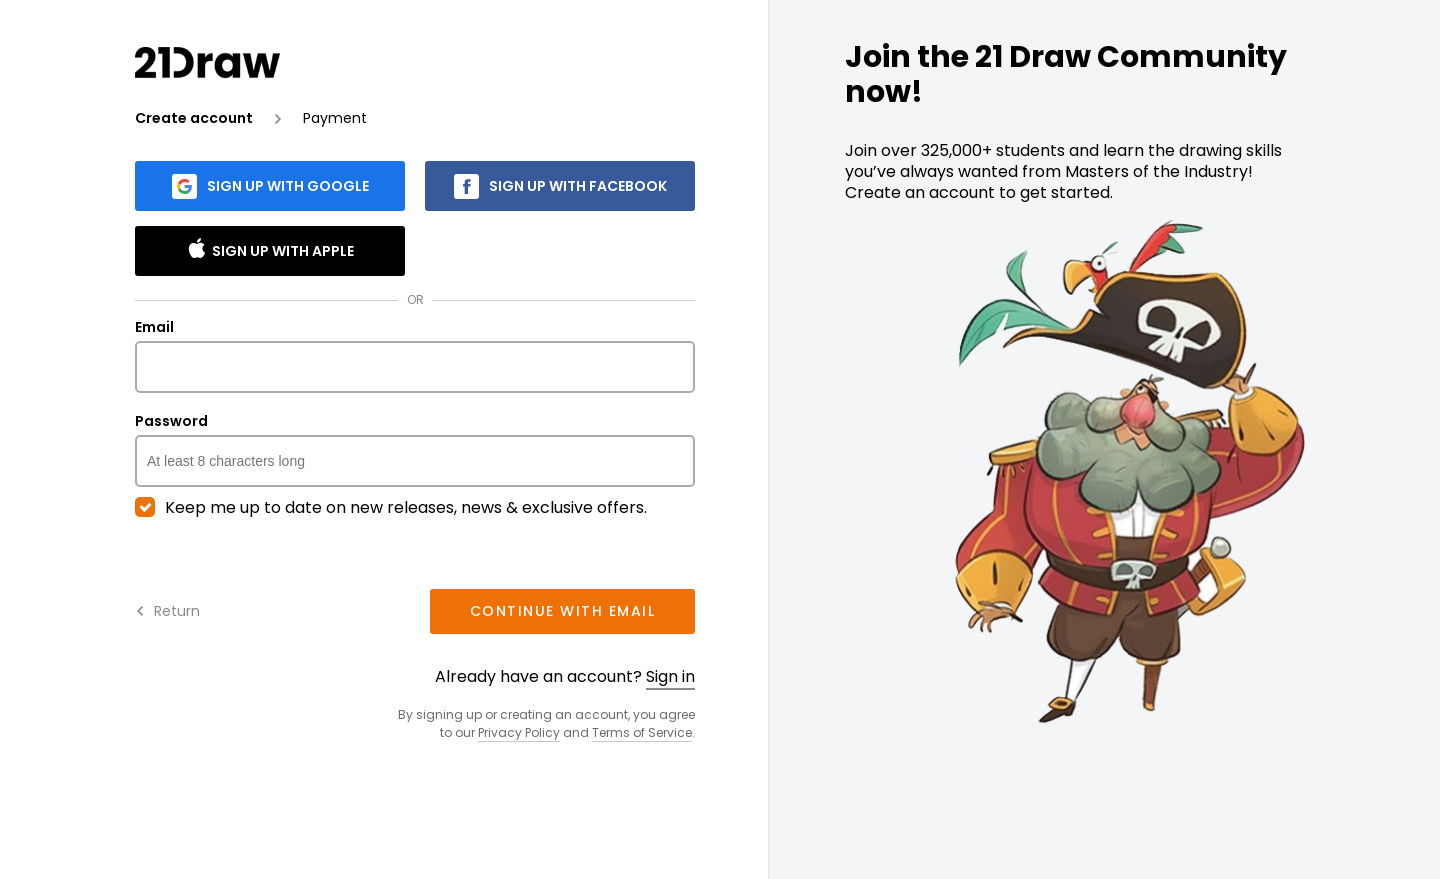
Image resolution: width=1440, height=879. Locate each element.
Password (415, 450)
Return (167, 611)
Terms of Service (642, 732)
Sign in (670, 676)
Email (415, 356)
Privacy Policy (519, 732)
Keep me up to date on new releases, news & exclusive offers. (391, 508)
